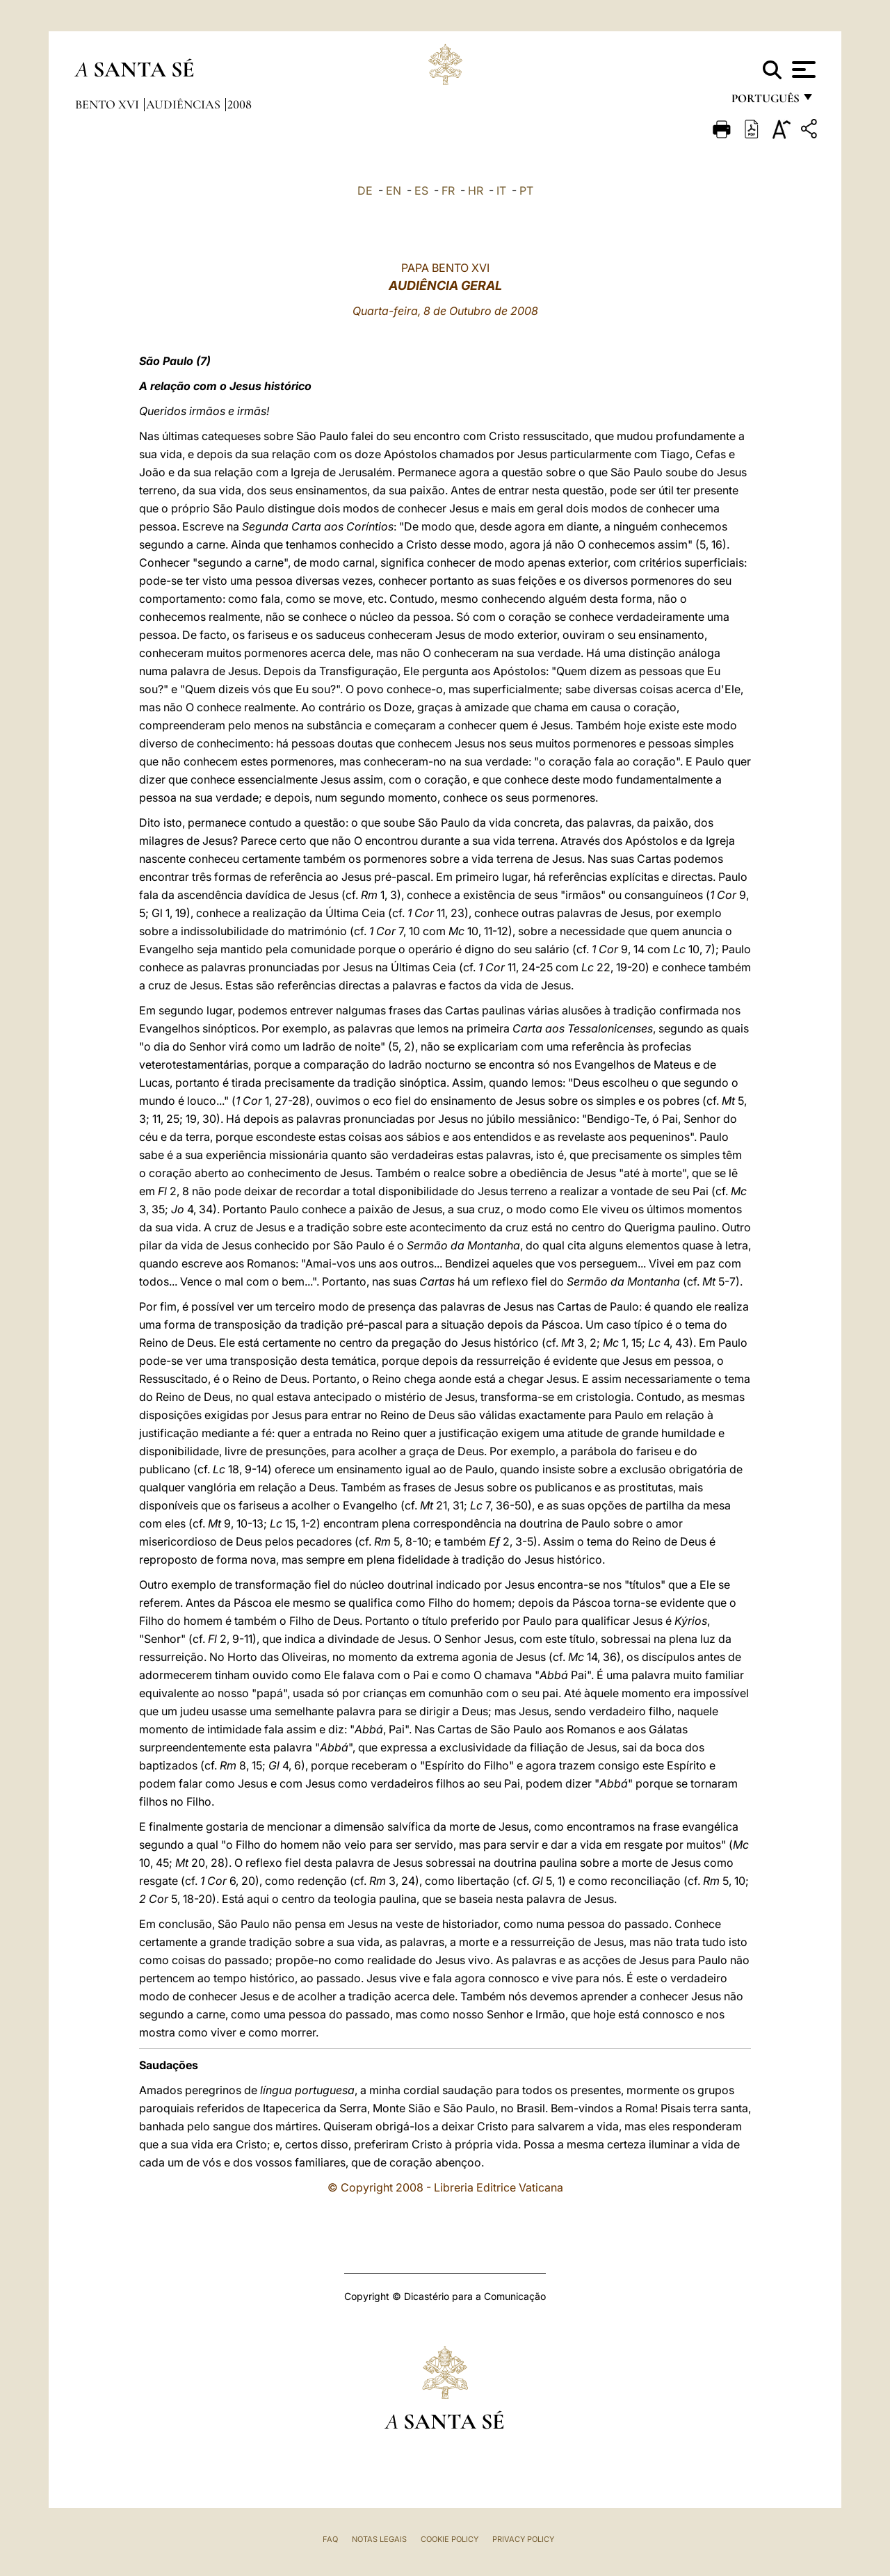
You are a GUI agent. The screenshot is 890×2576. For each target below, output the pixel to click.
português (765, 102)
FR (448, 190)
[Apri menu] (802, 69)
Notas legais (379, 2539)
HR (475, 190)
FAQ (330, 2539)
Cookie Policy (449, 2539)
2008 (239, 104)
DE (365, 190)
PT (526, 190)
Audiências (184, 104)
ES (421, 190)
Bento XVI (108, 104)
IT (501, 190)
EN (393, 190)
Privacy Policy (523, 2539)
